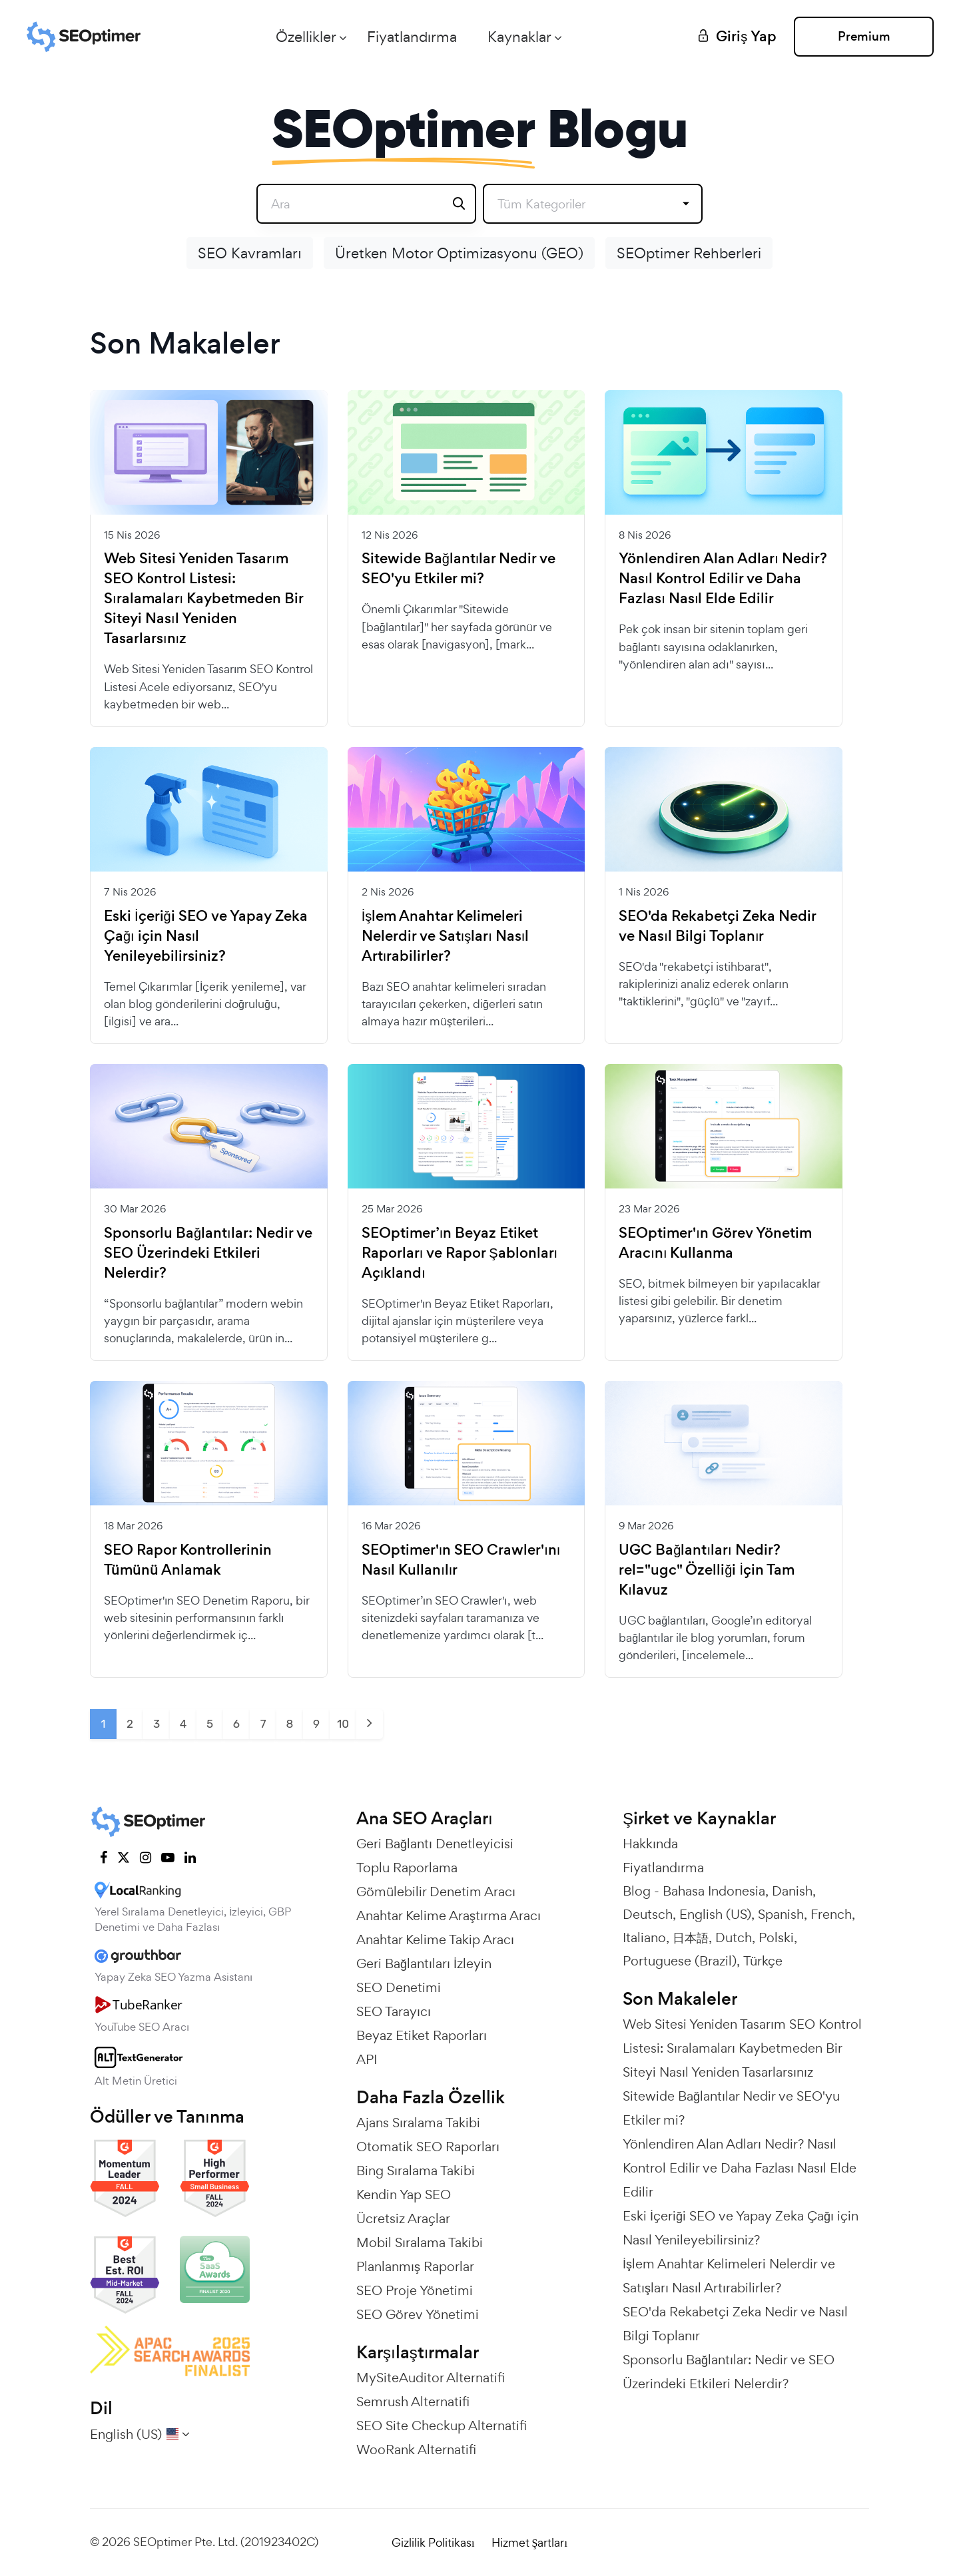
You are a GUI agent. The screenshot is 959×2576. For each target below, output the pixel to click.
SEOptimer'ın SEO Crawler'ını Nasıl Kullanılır (461, 1560)
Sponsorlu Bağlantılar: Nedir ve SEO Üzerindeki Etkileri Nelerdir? (208, 1253)
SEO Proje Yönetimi (414, 2290)
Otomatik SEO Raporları (427, 2146)
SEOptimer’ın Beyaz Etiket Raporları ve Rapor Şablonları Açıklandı (459, 1253)
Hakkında (650, 1843)
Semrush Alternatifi (413, 2401)
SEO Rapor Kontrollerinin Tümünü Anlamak (188, 1560)
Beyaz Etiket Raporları (421, 2035)
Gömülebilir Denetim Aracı (435, 1891)
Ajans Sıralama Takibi (418, 2122)
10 (343, 1723)
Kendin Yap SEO (403, 2194)
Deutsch (648, 1914)
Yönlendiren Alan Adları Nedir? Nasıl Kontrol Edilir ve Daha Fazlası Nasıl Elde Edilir (723, 579)
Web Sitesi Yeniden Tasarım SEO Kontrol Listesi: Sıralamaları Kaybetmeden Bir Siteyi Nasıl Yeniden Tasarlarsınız (203, 598)
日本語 (691, 1937)
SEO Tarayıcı (393, 2011)
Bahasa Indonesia (714, 1891)
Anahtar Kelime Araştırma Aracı (448, 1915)
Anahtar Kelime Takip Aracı (435, 1939)
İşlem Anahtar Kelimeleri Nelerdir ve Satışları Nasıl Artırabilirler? (445, 936)
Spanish (781, 1914)
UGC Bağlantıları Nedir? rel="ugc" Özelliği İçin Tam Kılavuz (707, 1570)
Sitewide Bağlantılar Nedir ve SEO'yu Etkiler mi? (459, 569)
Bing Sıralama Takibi (415, 2170)
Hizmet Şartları (529, 2542)
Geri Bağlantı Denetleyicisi (434, 1843)
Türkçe (763, 1960)
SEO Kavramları (250, 253)
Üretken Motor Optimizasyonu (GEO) (459, 253)
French (831, 1914)
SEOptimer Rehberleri (689, 253)
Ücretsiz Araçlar (403, 2218)
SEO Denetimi (398, 1987)
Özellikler (306, 36)
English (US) (715, 1914)
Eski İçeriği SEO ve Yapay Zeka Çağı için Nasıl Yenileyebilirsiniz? (206, 936)
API (366, 2059)
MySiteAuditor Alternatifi (430, 2377)
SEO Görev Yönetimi (417, 2314)
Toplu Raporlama (407, 1867)
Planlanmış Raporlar (415, 2266)
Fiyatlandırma (412, 36)
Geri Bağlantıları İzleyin (423, 1963)
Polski (776, 1937)
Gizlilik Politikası (433, 2542)
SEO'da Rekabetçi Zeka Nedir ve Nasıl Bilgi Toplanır (717, 926)
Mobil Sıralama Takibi (419, 2242)
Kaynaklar (519, 36)
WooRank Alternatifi (416, 2449)
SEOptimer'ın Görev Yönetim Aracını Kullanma (715, 1243)
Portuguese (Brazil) (680, 1960)
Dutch (733, 1937)
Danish (792, 1891)
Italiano (644, 1937)
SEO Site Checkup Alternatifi (441, 2425)
